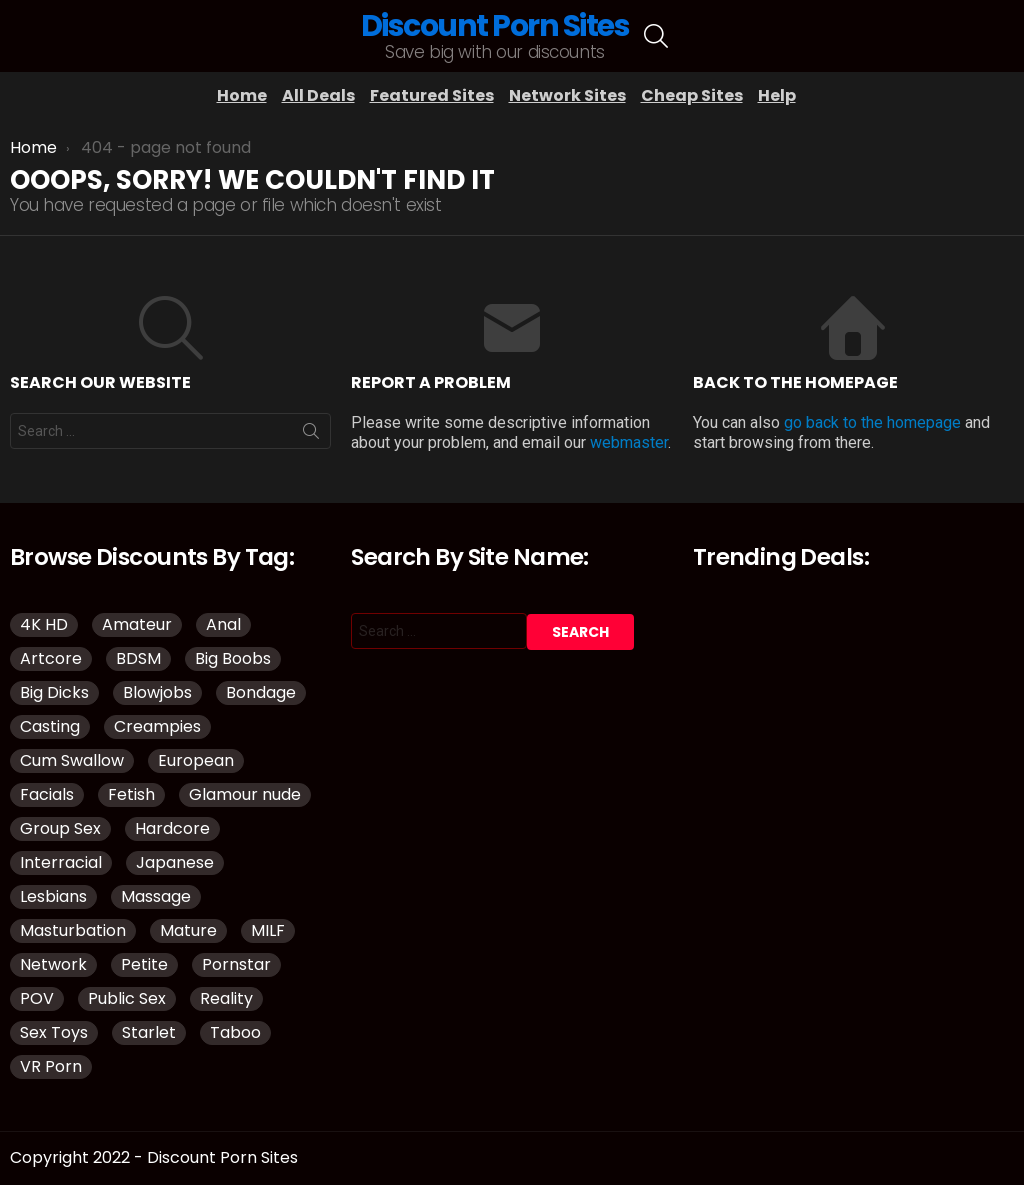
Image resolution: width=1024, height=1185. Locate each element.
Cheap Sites (692, 95)
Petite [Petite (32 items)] (144, 964)
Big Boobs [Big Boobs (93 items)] (233, 658)
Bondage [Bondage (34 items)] (261, 692)
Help (777, 95)
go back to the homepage (872, 422)
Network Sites (567, 95)
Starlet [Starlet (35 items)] (149, 1032)
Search (311, 435)
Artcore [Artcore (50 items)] (51, 658)
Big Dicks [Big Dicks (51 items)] (54, 692)
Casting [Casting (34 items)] (50, 726)
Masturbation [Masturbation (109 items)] (73, 930)
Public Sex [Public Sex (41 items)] (127, 998)
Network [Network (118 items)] (53, 964)
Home (242, 95)
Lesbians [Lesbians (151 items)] (53, 896)
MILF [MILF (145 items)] (268, 930)
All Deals (318, 95)
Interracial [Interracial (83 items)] (61, 862)
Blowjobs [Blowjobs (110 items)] (157, 692)
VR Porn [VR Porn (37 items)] (51, 1066)
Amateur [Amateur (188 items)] (137, 624)
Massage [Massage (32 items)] (156, 896)
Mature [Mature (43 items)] (188, 930)
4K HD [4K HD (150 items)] (44, 624)
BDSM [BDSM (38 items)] (138, 658)
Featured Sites (432, 95)
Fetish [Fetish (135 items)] (131, 794)
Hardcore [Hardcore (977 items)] (172, 828)
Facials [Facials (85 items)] (47, 794)
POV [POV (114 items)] (37, 998)
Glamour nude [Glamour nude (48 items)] (245, 794)
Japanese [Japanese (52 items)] (175, 862)
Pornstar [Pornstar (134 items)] (236, 964)
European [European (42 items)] (196, 760)
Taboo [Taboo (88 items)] (235, 1032)
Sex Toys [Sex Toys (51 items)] (54, 1032)
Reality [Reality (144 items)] (226, 998)
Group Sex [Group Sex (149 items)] (60, 828)
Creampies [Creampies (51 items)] (157, 726)
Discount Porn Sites (495, 26)
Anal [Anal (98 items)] (223, 624)
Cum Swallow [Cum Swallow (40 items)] (72, 760)
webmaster (629, 442)
